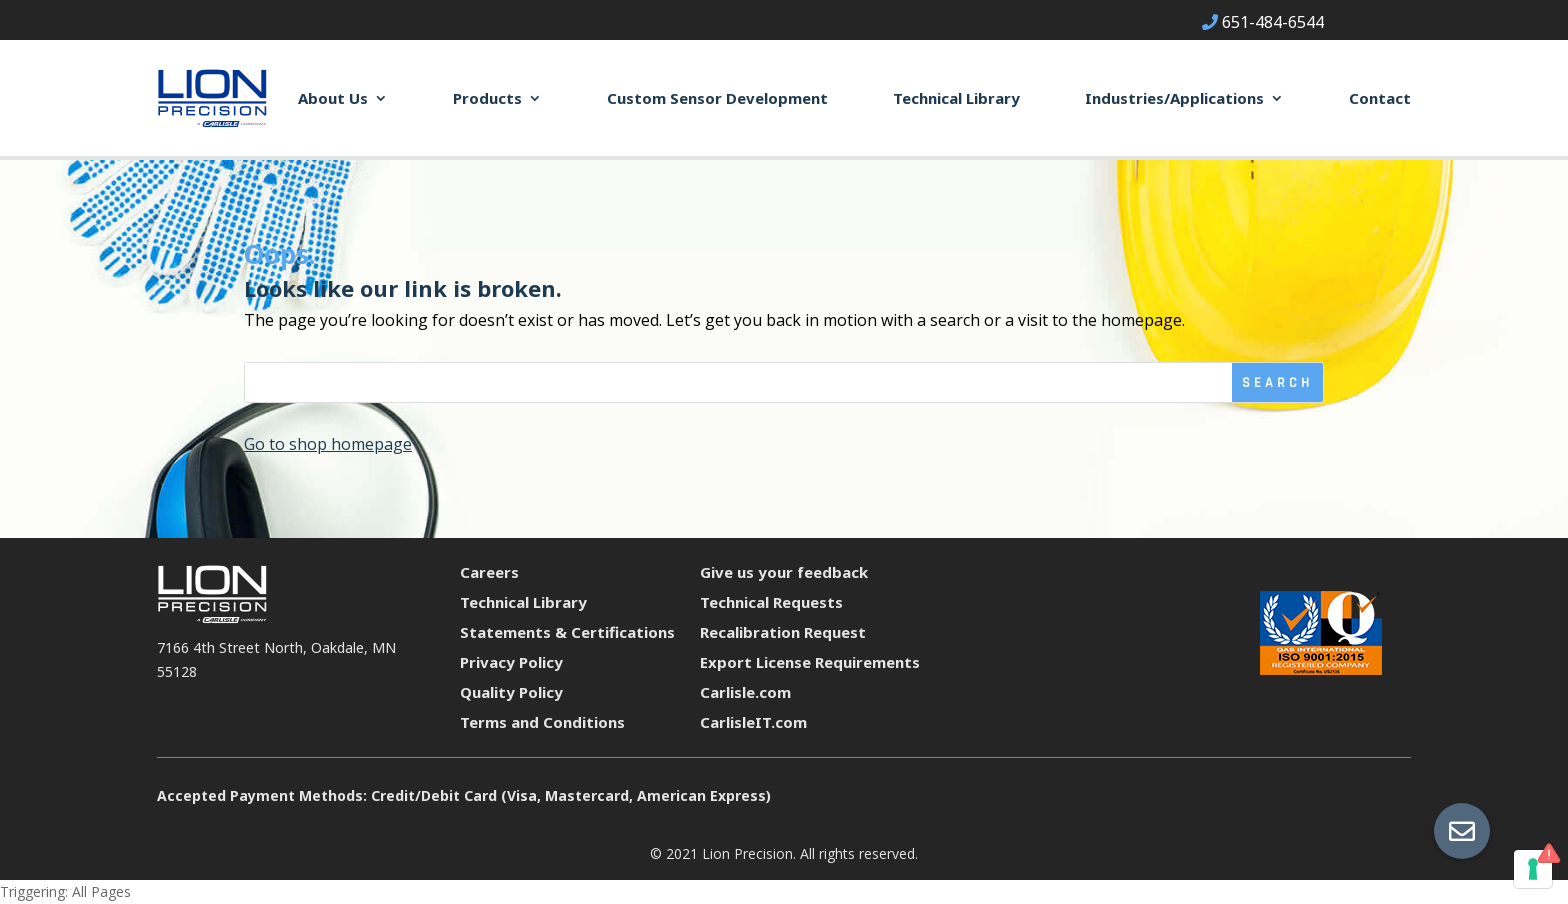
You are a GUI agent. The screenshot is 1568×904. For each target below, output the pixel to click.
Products (487, 98)
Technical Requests (771, 602)
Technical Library (956, 98)
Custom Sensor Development (717, 98)
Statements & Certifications (567, 632)
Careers (489, 572)
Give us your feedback (784, 572)
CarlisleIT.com (753, 722)
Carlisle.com (745, 692)
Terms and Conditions (542, 722)
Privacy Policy (511, 662)
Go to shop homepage (328, 444)
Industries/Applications (1174, 98)
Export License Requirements (810, 662)
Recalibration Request (783, 632)
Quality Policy (511, 692)
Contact (1380, 98)
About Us (333, 98)
